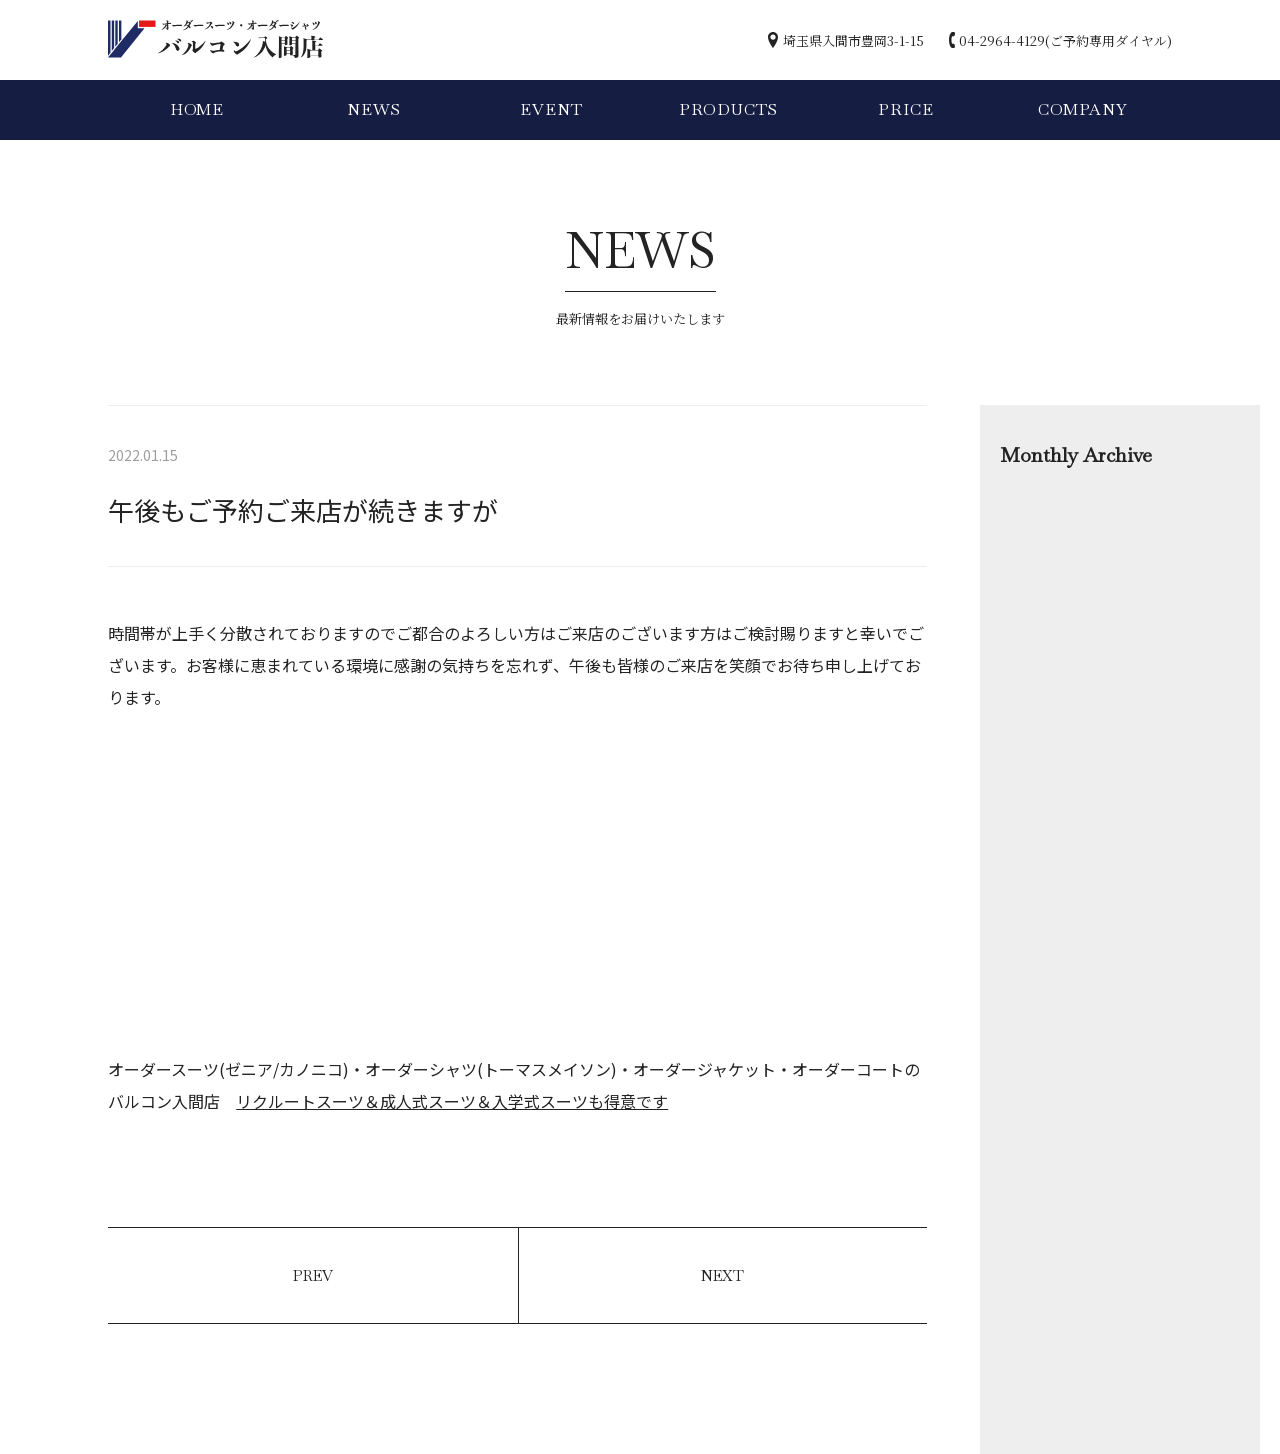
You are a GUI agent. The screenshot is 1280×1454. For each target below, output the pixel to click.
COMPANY (1083, 109)
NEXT (722, 1275)
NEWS (374, 109)
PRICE (905, 109)
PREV (313, 1275)
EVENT (551, 109)
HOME (197, 109)
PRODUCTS (728, 109)
